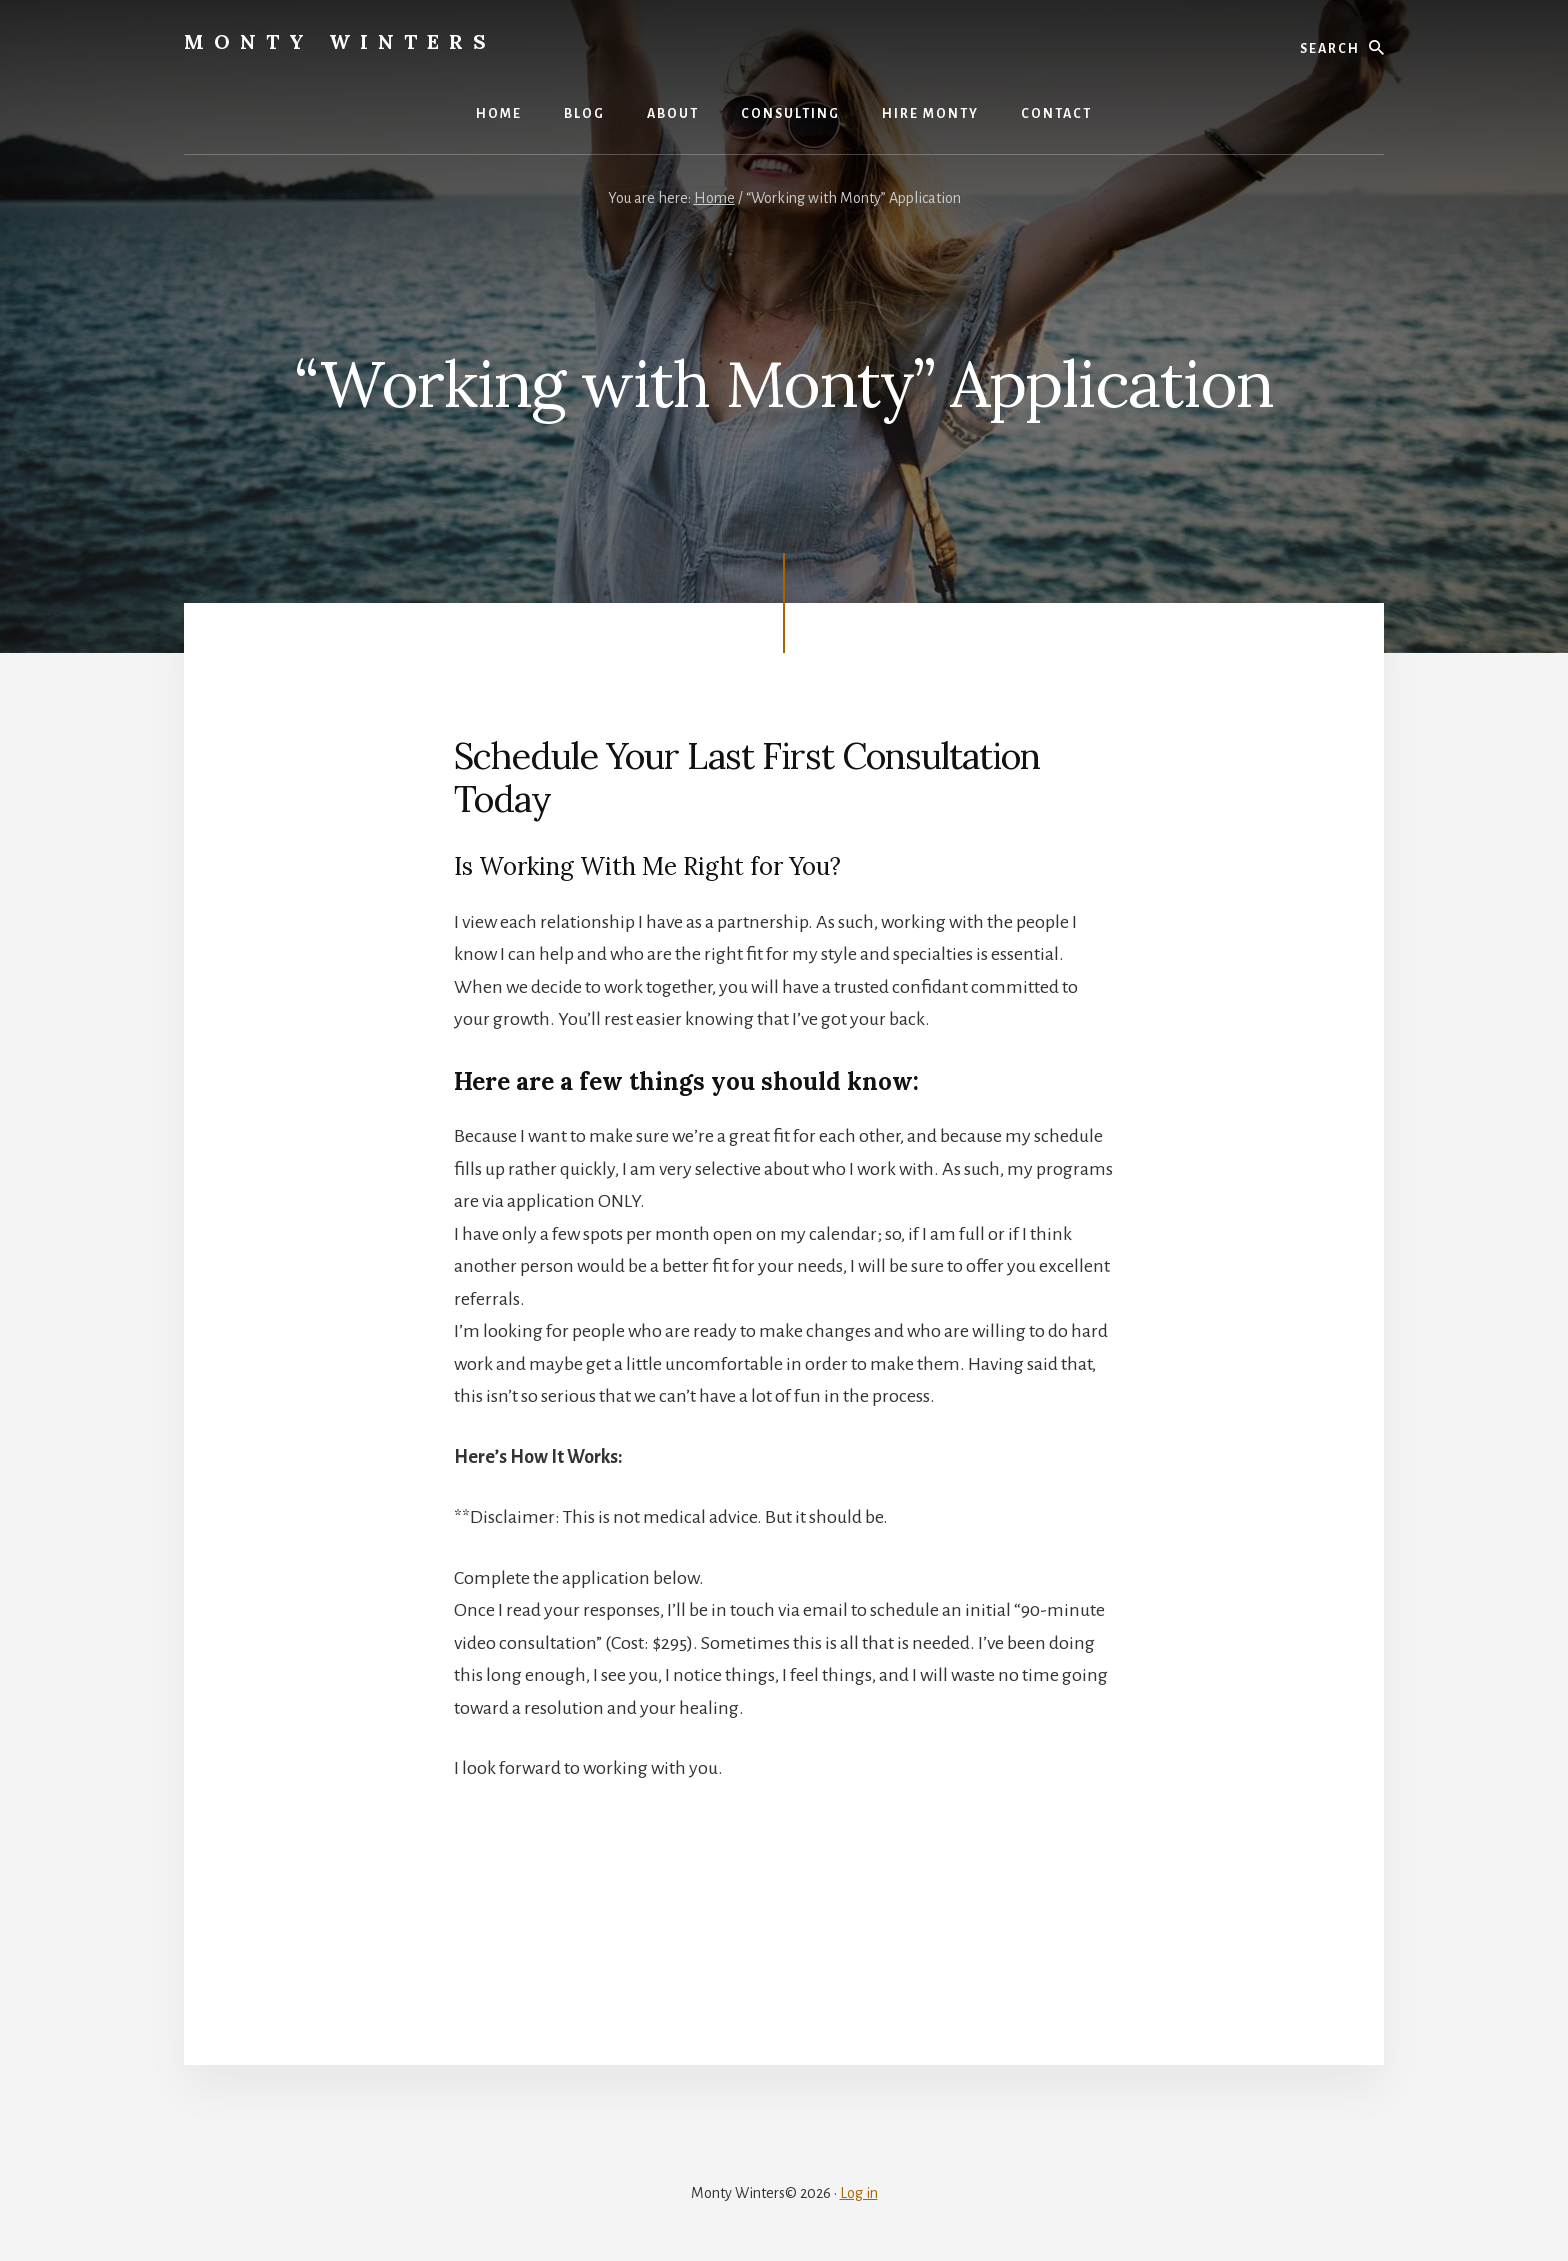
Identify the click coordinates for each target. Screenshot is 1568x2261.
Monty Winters (340, 41)
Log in (859, 2193)
